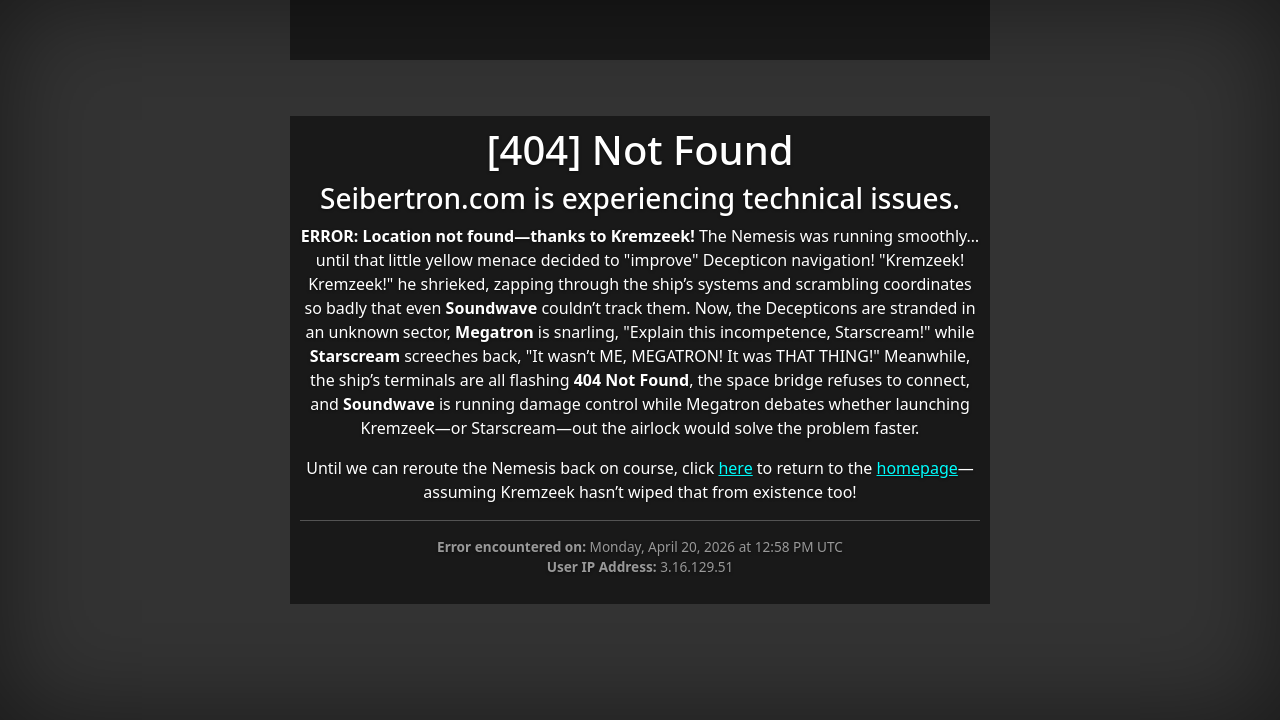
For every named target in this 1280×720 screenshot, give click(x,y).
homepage (917, 468)
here (735, 468)
